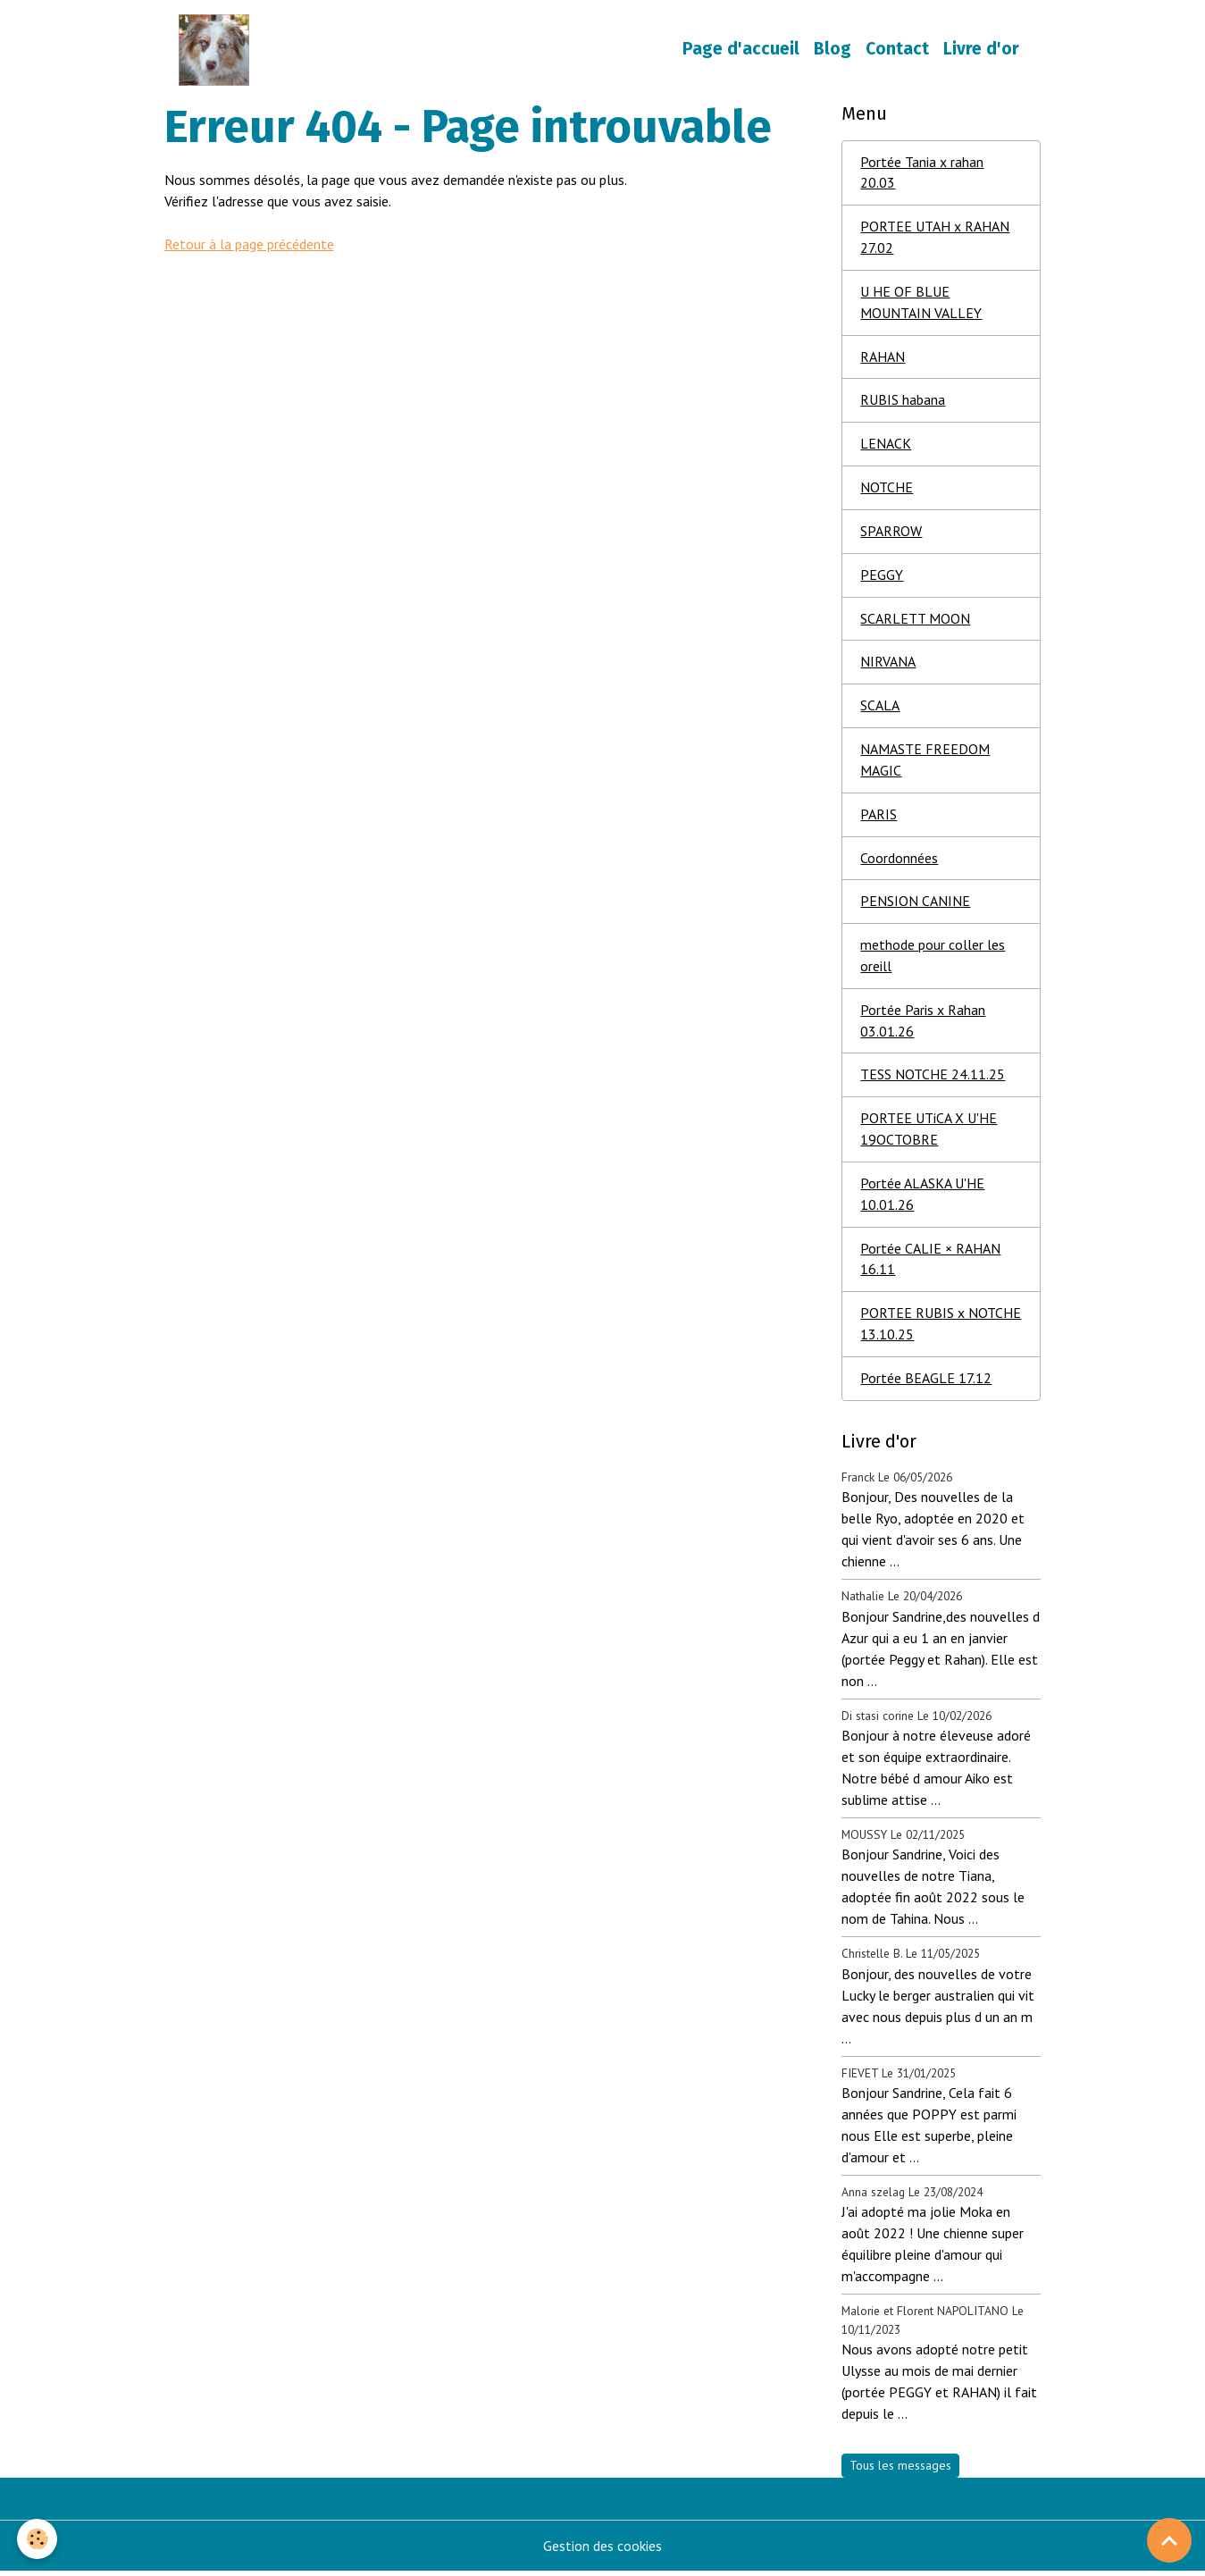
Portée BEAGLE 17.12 (926, 1384)
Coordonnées (899, 861)
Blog (832, 49)
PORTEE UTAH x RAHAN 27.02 (934, 238)
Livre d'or (981, 49)
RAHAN (882, 358)
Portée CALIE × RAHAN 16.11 (930, 1264)
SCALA (880, 708)
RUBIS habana (902, 402)
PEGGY (881, 577)
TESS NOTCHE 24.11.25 (932, 1079)
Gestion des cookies (602, 2551)
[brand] (218, 50)
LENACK (885, 446)
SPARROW (891, 533)
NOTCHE (886, 490)
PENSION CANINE (915, 905)
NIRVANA (888, 665)
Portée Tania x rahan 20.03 (921, 173)
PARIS (878, 818)
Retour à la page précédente (249, 244)
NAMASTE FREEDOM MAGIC (925, 763)
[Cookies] (38, 2539)
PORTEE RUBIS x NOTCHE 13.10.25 (940, 1329)
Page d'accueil (740, 49)
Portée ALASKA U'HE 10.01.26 (922, 1199)
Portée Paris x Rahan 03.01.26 (922, 1025)
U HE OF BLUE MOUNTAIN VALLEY (921, 303)
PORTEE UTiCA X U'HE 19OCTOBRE (928, 1134)
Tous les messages (900, 2471)
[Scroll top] (1169, 2540)
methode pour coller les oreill (932, 959)
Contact (897, 49)
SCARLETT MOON (915, 621)
